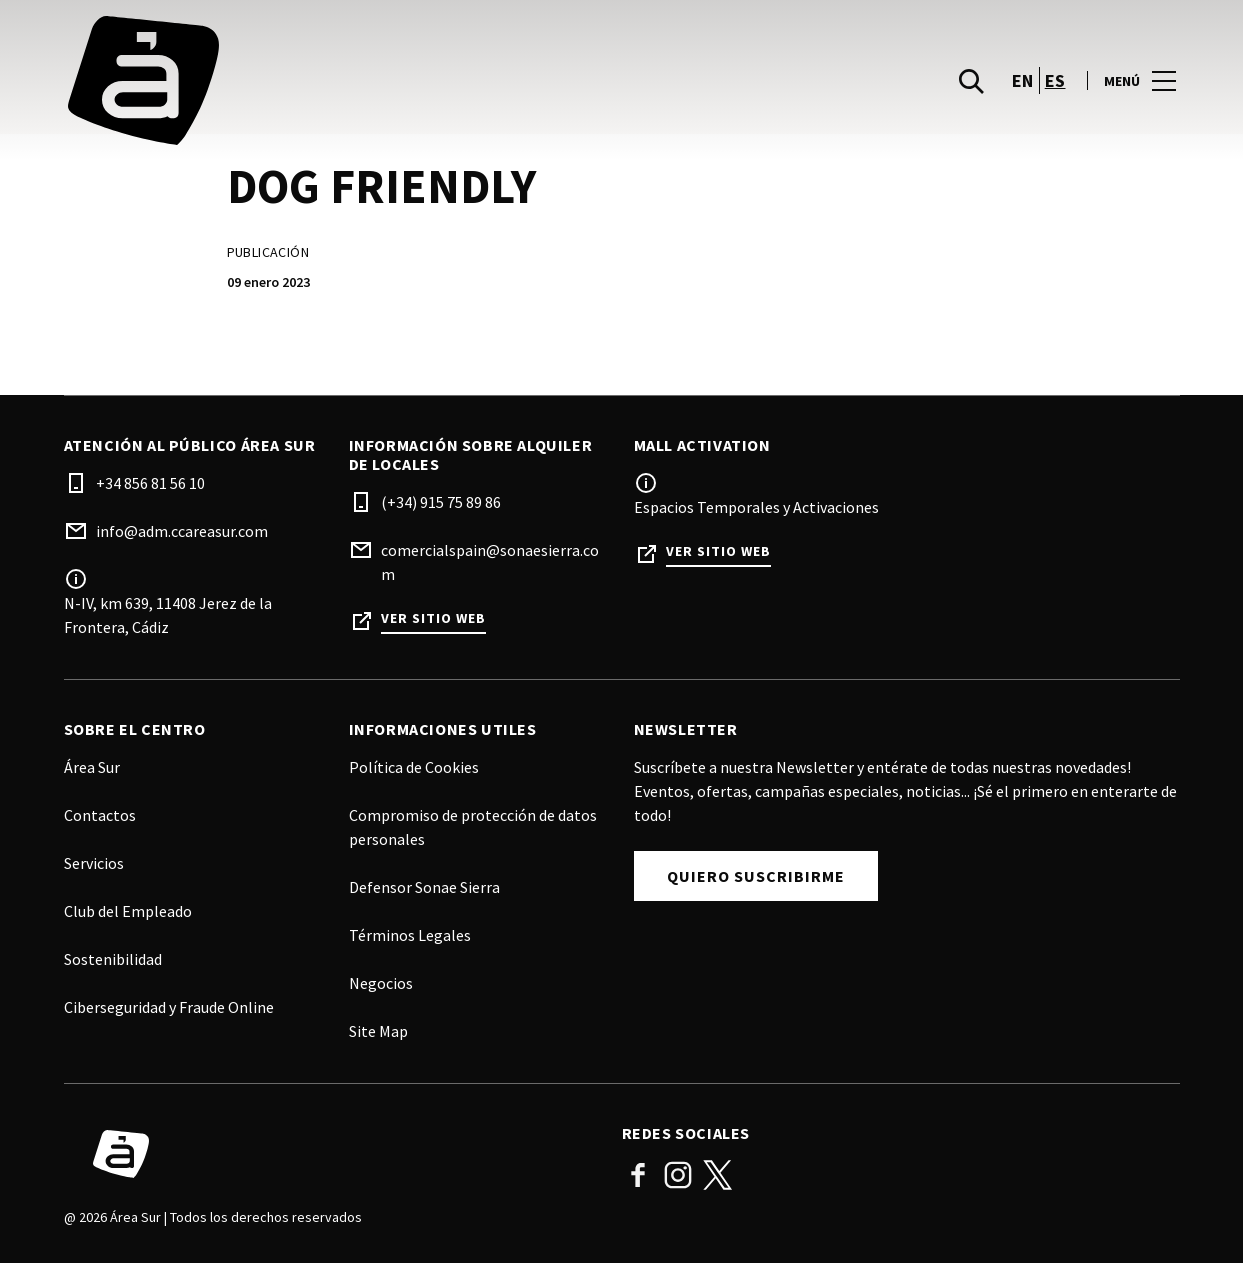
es (1055, 83)
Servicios (94, 863)
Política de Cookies (414, 767)
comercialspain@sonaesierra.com (490, 562)
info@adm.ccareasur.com (182, 531)
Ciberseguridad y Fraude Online (169, 1007)
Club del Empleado (128, 911)
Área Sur (92, 767)
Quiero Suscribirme (756, 876)
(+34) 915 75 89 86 (441, 502)
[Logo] (331, 1154)
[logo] (345, 83)
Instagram (678, 1175)
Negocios (381, 983)
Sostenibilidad (113, 959)
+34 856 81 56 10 (150, 483)
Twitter (718, 1175)
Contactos (100, 815)
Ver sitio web (433, 618)
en (1023, 83)
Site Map (378, 1031)
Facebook (638, 1175)
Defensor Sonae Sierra (424, 887)
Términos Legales (410, 935)
